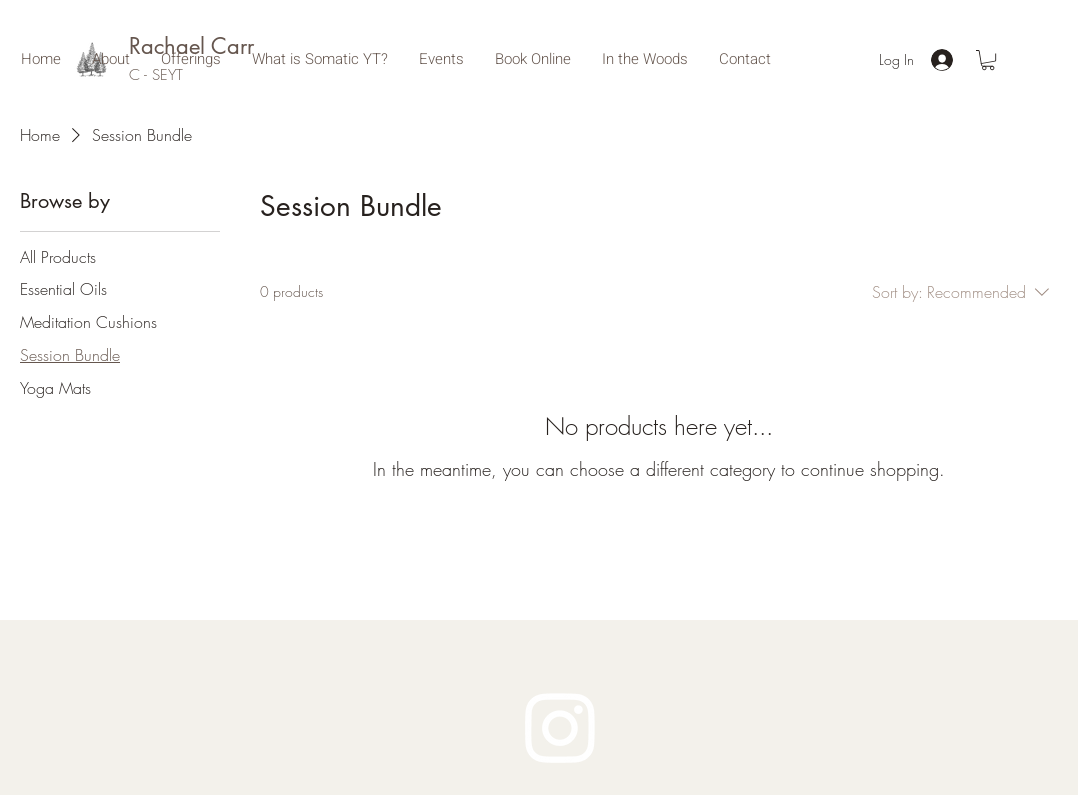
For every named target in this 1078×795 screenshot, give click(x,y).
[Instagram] (560, 726)
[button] (988, 60)
